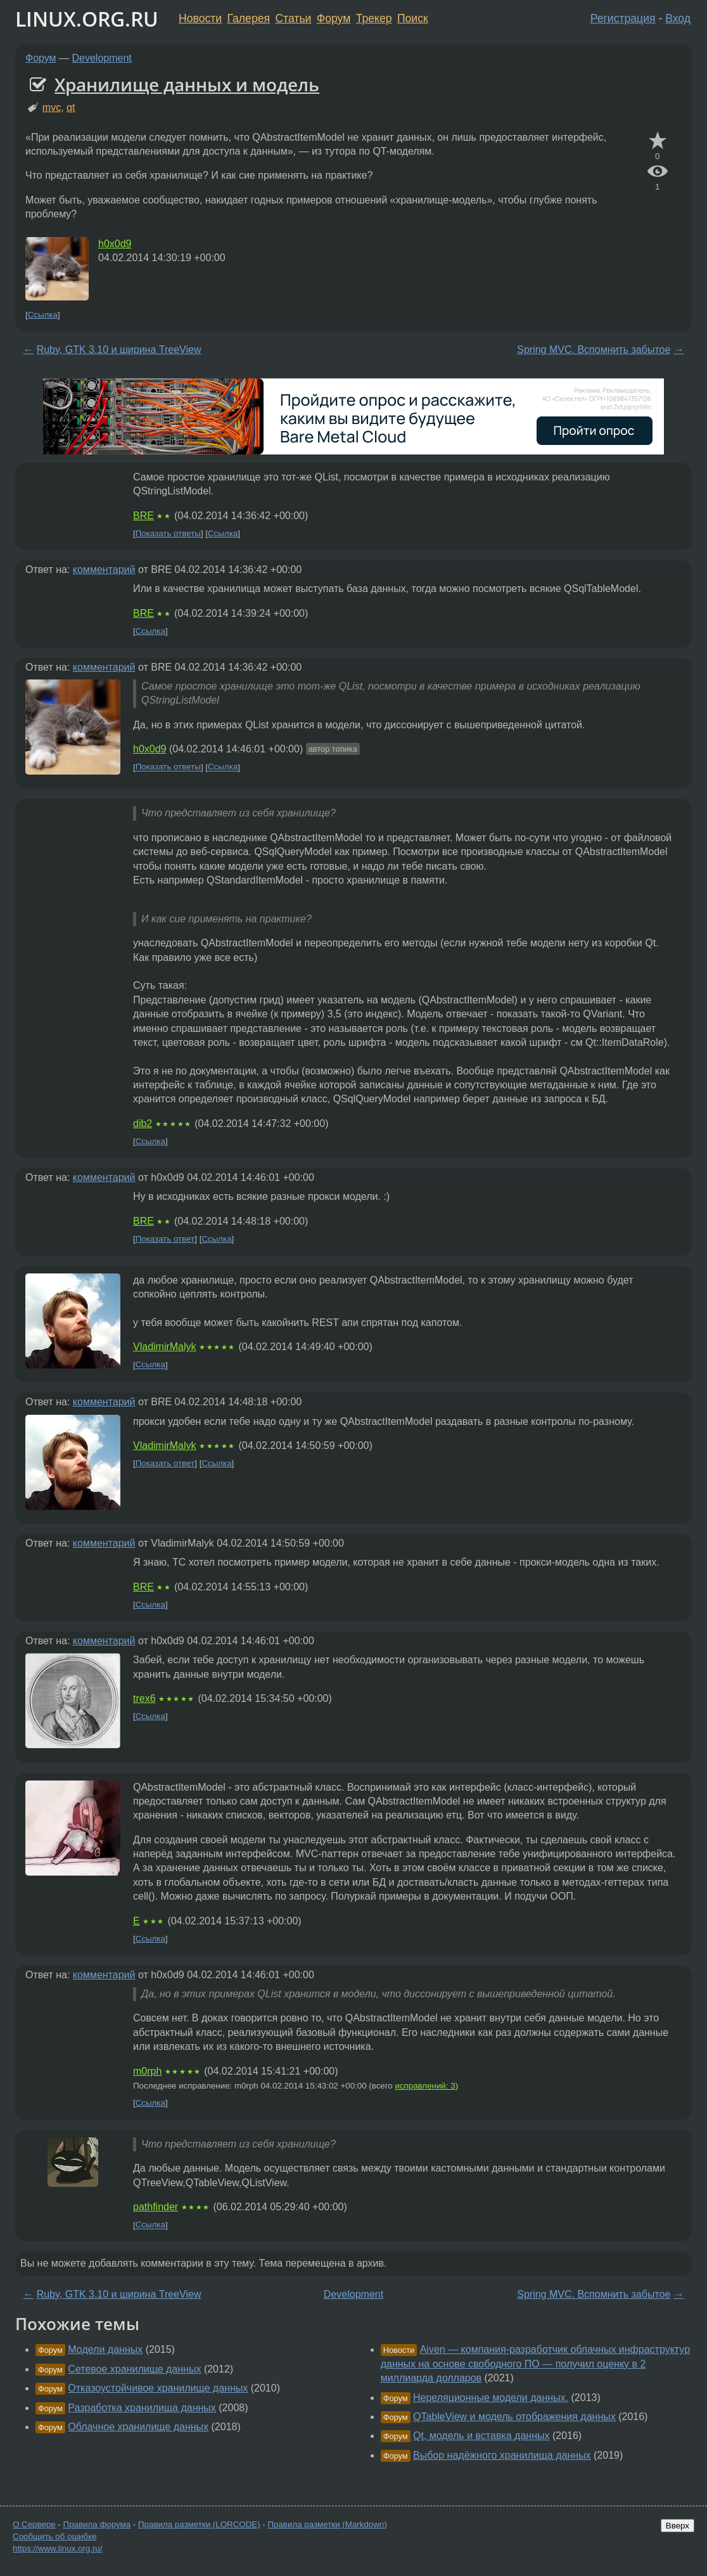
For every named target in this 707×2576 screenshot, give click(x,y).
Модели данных (105, 2349)
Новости (200, 18)
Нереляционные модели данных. (490, 2397)
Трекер (374, 18)
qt (71, 107)
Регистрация (623, 18)
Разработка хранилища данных (141, 2407)
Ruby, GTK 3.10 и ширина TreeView (119, 349)
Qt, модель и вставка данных (481, 2435)
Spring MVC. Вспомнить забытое (593, 349)
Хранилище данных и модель (186, 84)
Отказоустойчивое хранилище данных (158, 2388)
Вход (678, 18)
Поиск (412, 18)
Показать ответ (165, 1239)
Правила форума (97, 2524)
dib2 (142, 1123)
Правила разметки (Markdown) (326, 2524)
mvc (51, 107)
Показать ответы (168, 533)
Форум (333, 18)
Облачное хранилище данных (138, 2426)
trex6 (144, 1698)
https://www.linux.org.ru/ (57, 2548)
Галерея (248, 18)
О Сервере (34, 2524)
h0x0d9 (115, 243)
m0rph (147, 2071)
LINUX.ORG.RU (86, 18)
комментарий (104, 569)
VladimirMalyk (164, 1346)
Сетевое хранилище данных (134, 2369)
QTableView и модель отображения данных (514, 2416)
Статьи (293, 18)
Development (102, 58)
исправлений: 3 (425, 2085)
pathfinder (155, 2206)
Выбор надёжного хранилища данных (502, 2455)
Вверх (677, 2525)
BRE (143, 515)
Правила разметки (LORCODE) (199, 2524)
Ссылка (43, 314)
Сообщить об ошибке (55, 2536)
